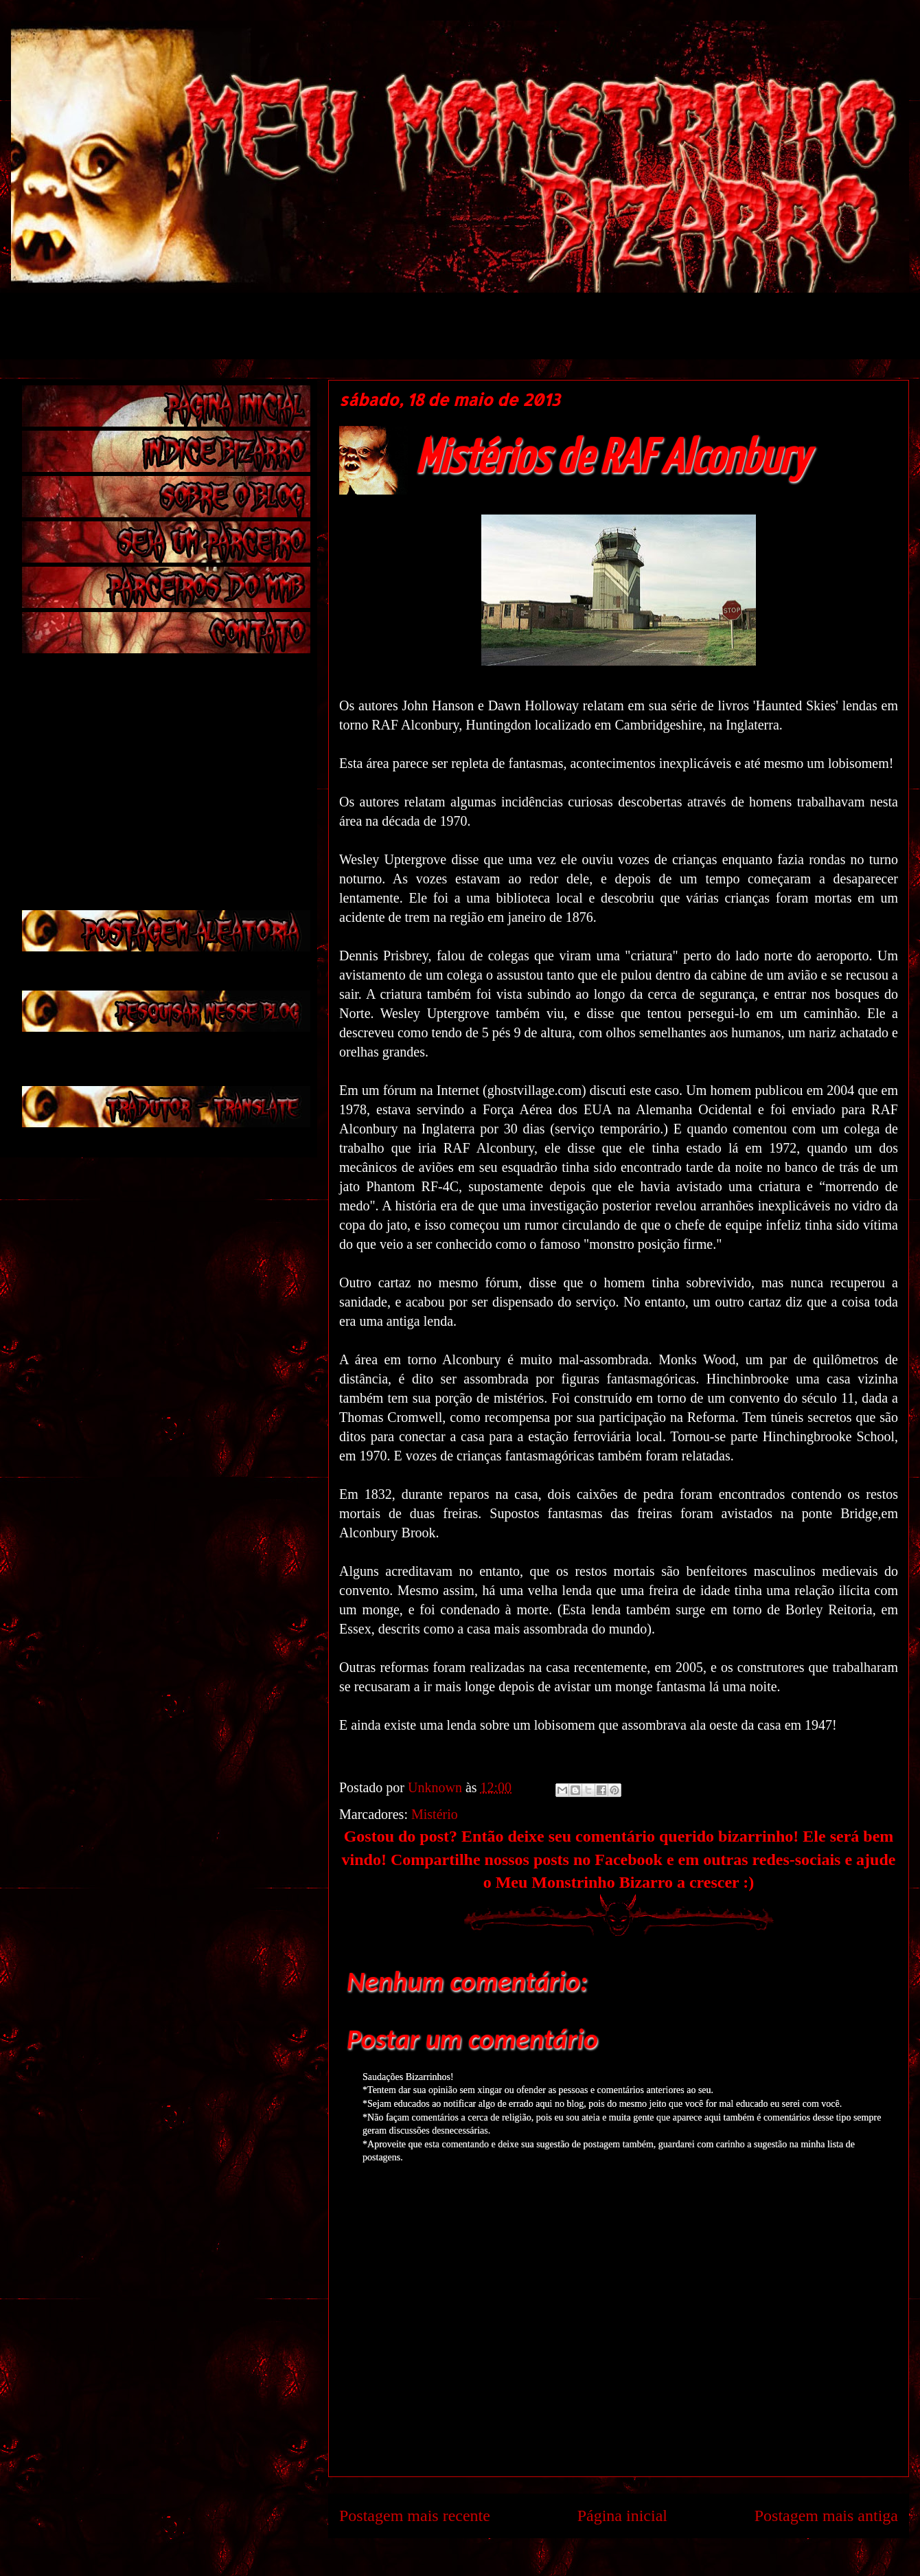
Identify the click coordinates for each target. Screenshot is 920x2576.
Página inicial (622, 2515)
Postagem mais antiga (826, 2515)
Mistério (434, 1814)
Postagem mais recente (414, 2515)
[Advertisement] (354, 323)
